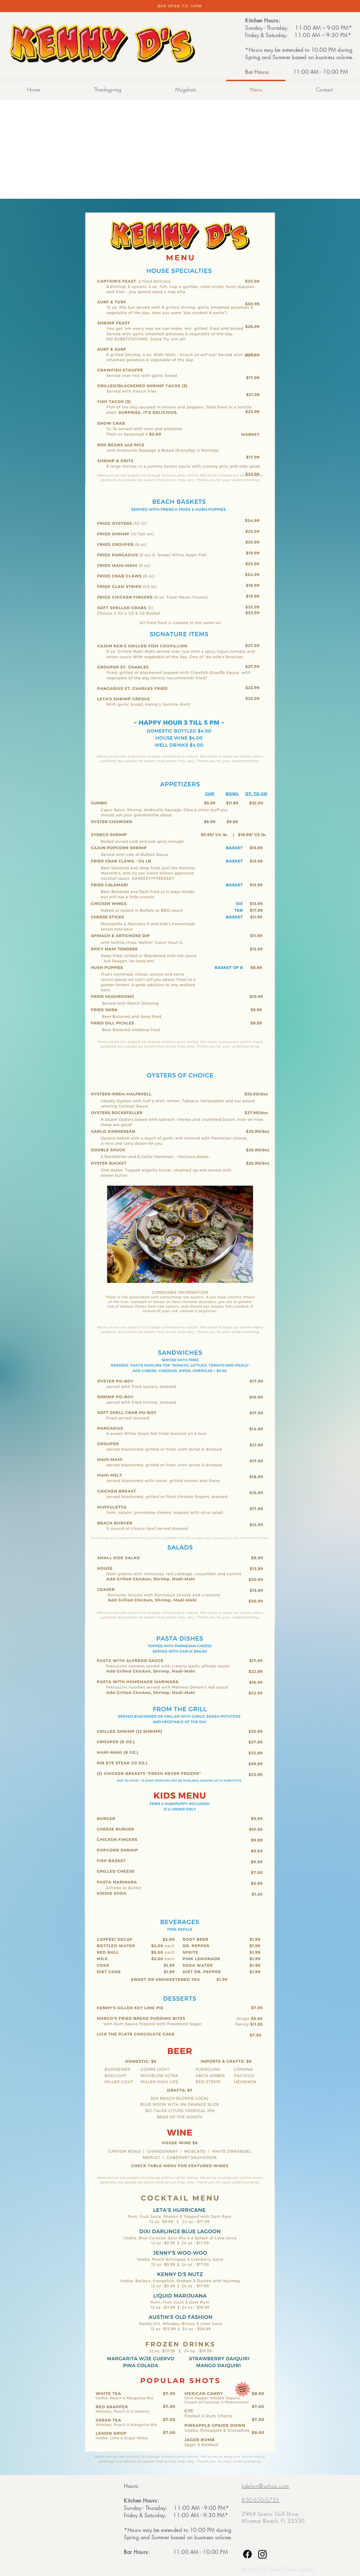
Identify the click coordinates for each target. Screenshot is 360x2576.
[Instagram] (262, 2554)
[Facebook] (247, 2554)
